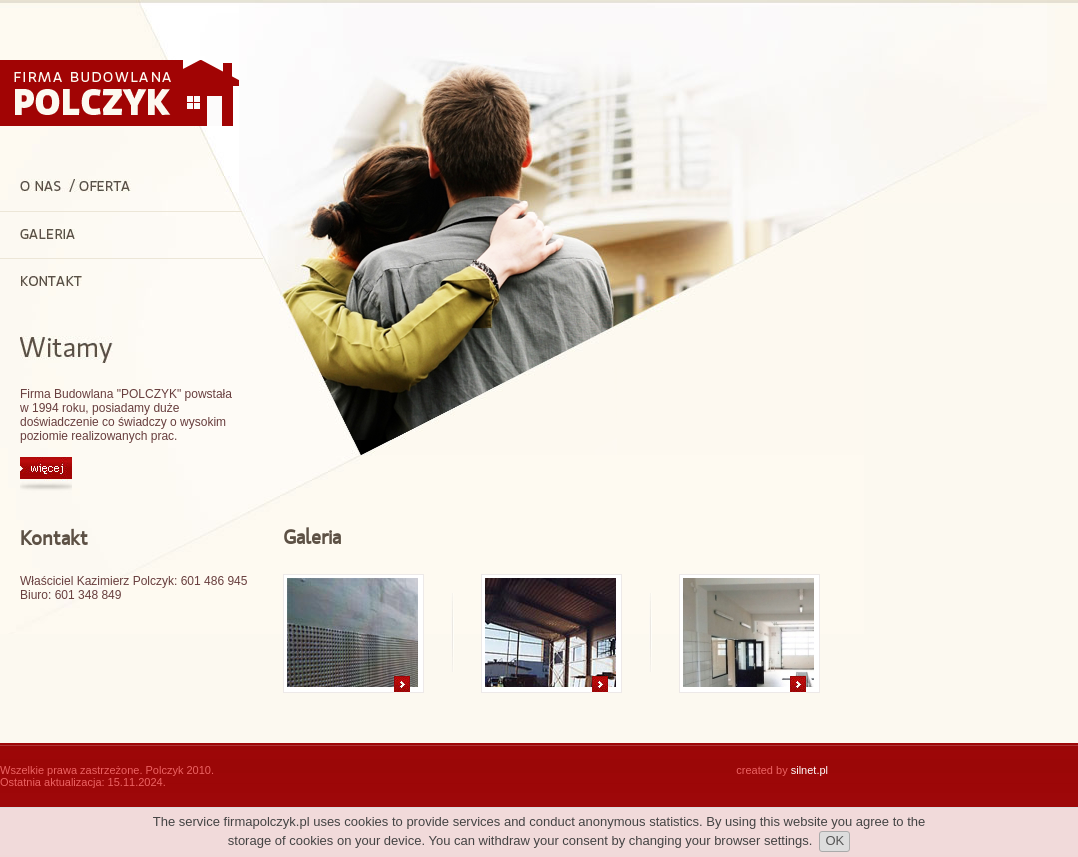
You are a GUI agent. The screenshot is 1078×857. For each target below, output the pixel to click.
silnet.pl (809, 770)
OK (834, 840)
